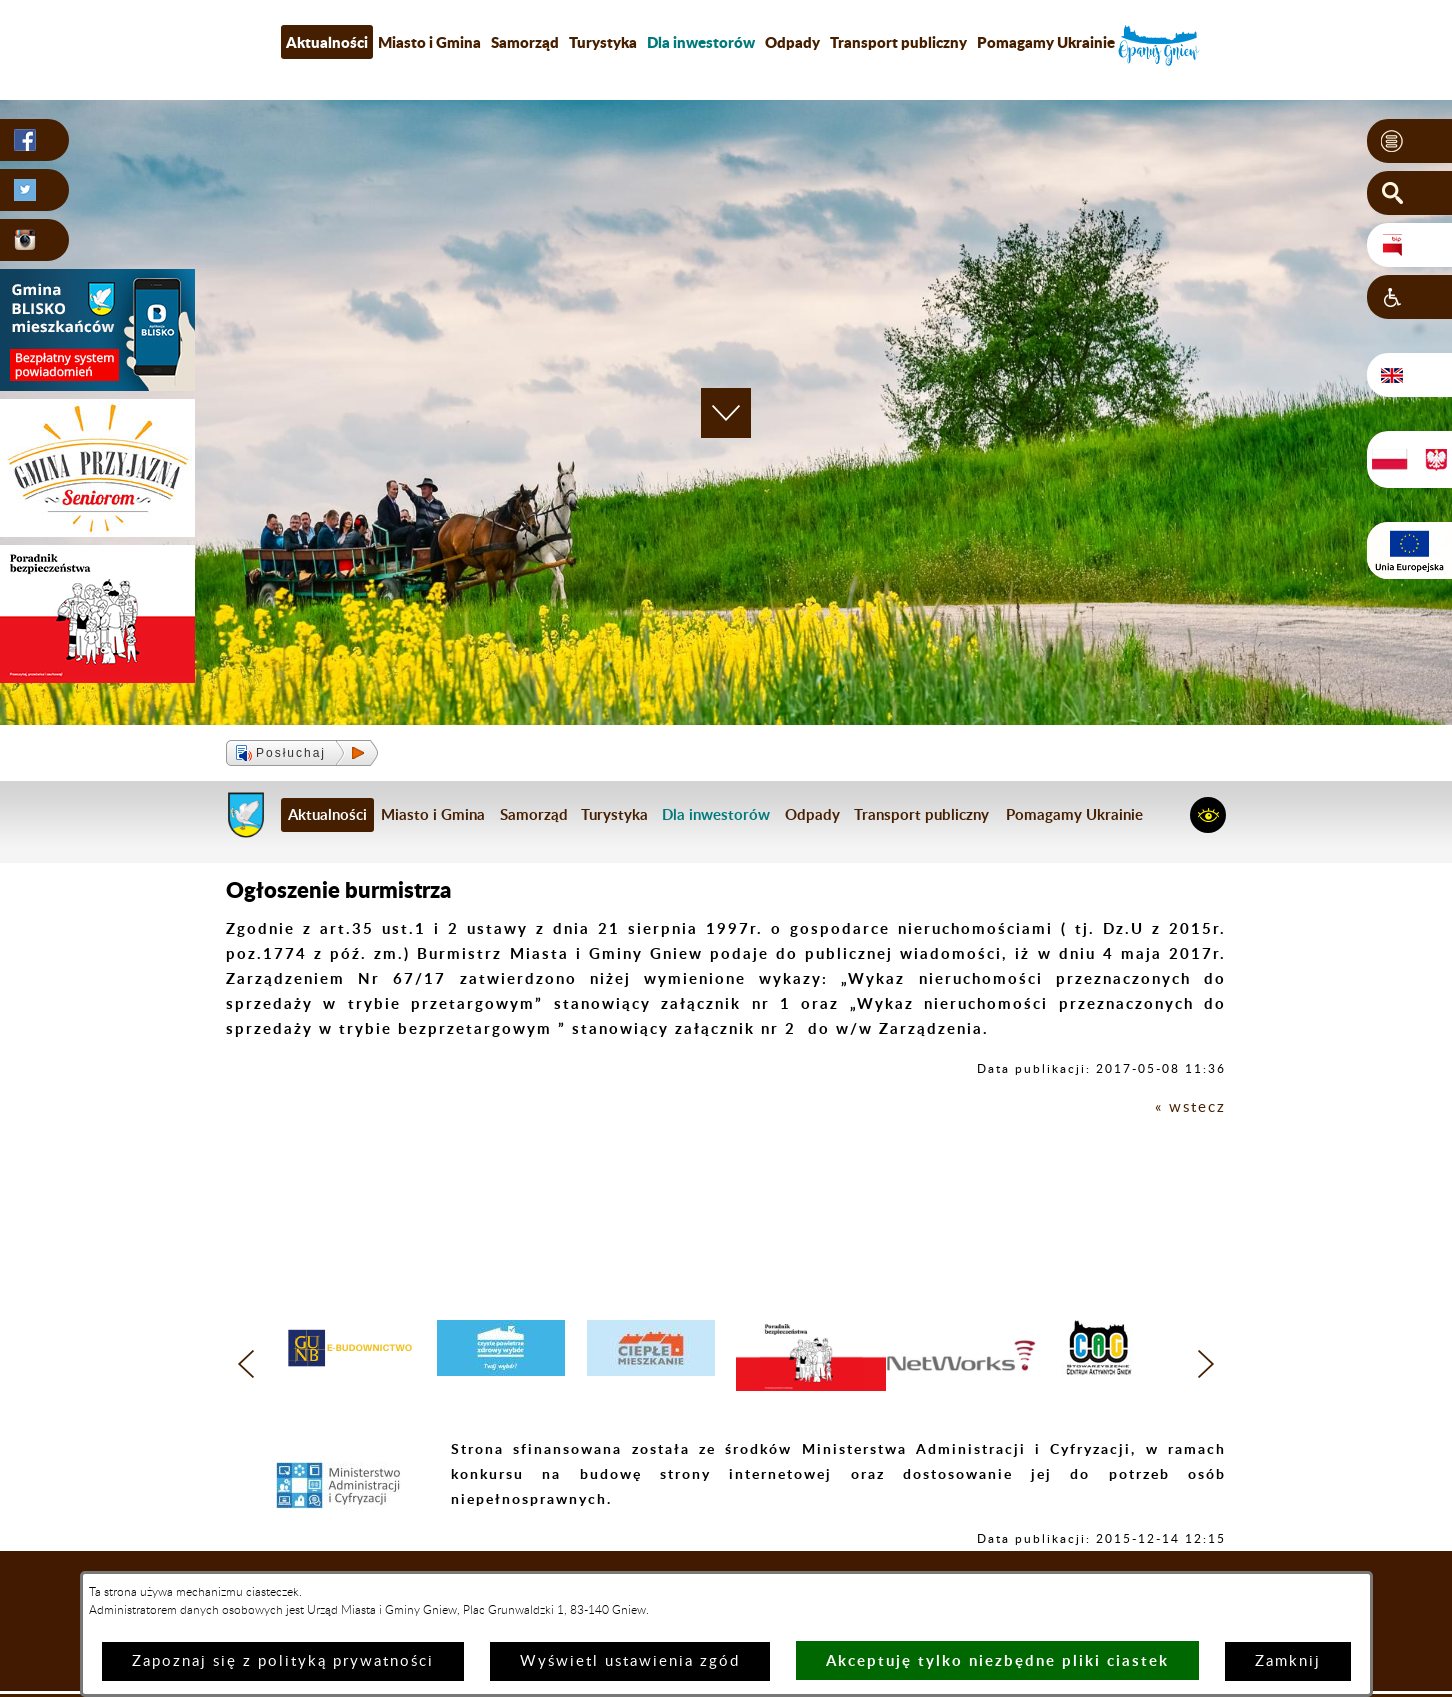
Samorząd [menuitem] (525, 42)
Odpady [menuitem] (792, 42)
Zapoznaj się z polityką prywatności (283, 1661)
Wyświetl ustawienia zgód (630, 1661)
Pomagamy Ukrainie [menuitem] (1046, 42)
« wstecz (1190, 1107)
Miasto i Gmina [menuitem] (429, 42)
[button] (1409, 141)
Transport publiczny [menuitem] (898, 42)
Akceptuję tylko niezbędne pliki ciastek (997, 1660)
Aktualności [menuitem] (327, 42)
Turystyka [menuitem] (603, 42)
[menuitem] (701, 42)
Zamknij (1288, 1661)
